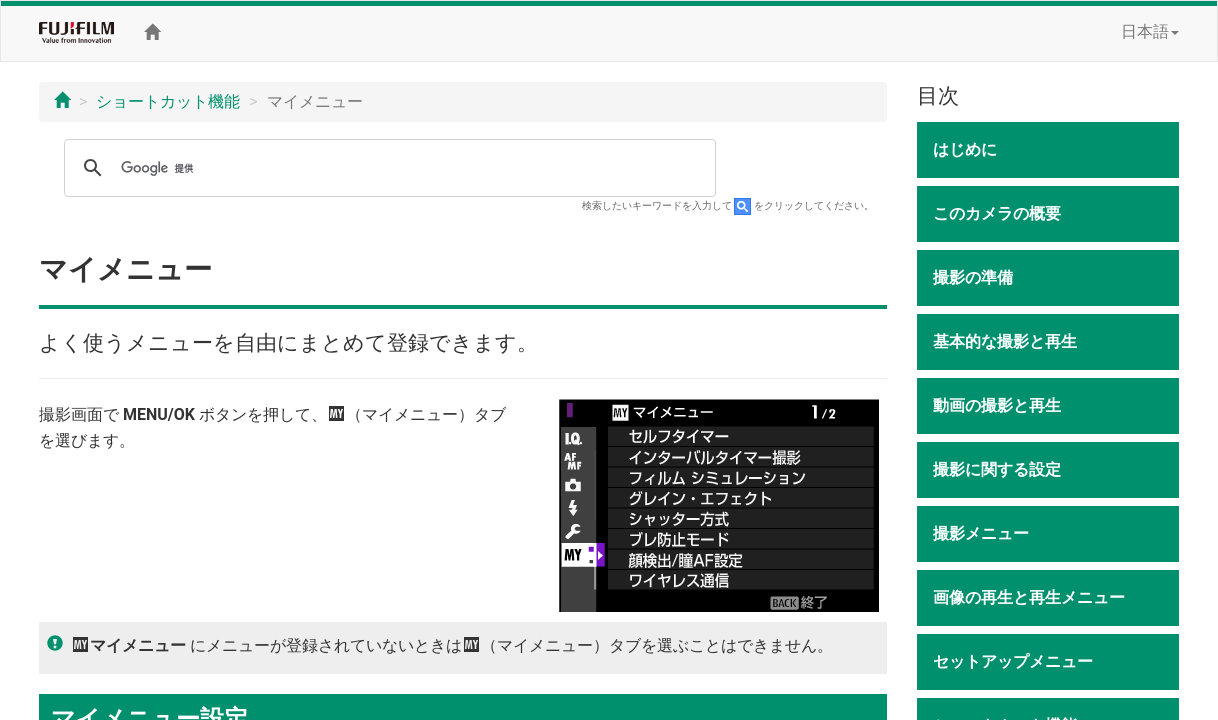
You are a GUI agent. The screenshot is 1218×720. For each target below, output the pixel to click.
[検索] (387, 168)
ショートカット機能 (168, 101)
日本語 (1150, 31)
